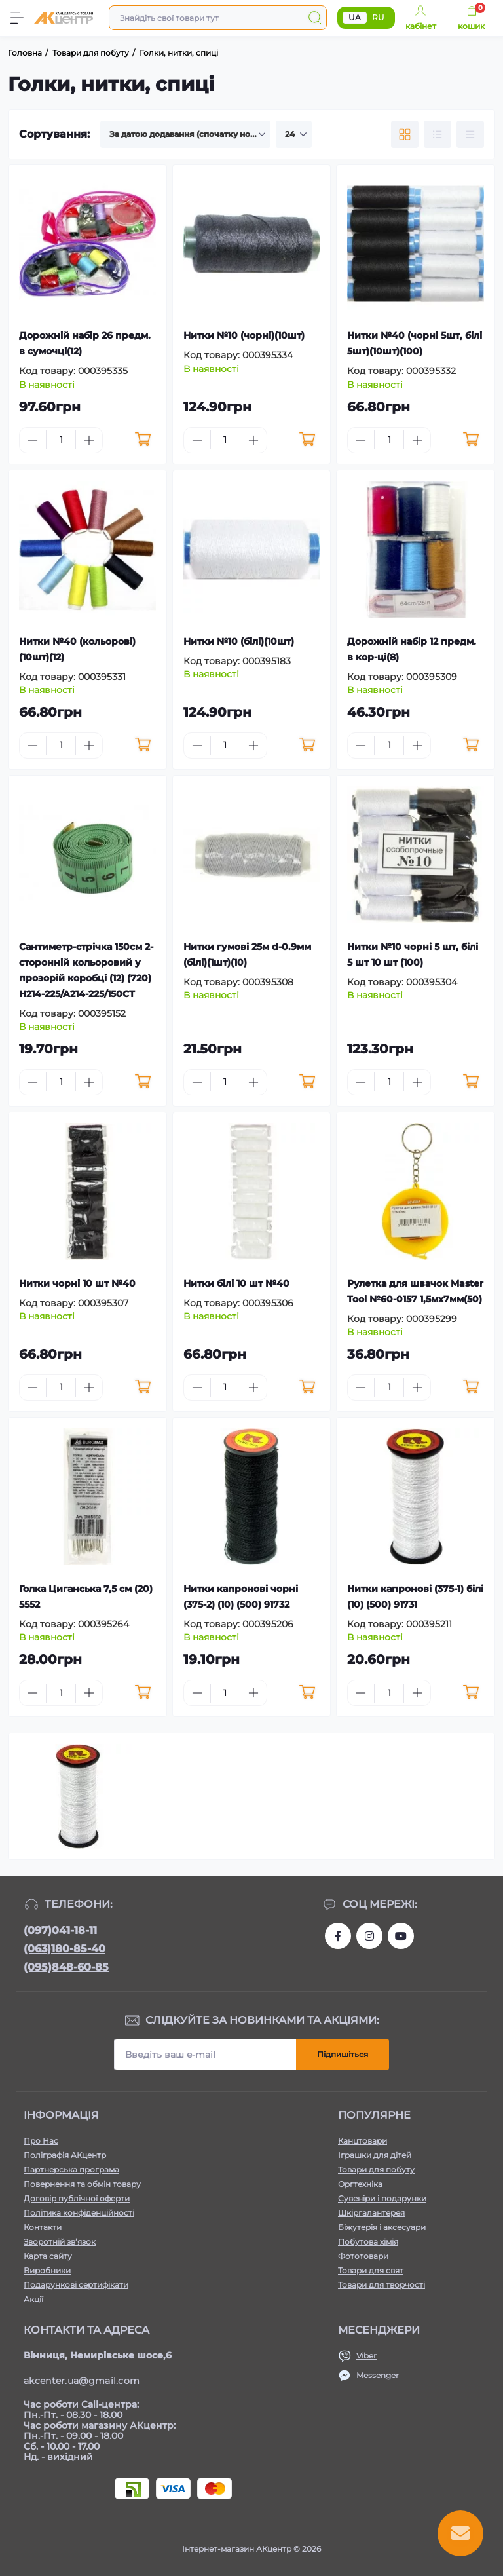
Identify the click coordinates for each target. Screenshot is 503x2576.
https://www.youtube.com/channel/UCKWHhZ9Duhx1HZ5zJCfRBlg (401, 1936)
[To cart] (143, 440)
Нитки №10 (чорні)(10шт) (244, 335)
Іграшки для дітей (374, 2155)
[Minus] (33, 440)
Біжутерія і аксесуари (382, 2227)
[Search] (315, 17)
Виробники (47, 2270)
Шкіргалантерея (371, 2213)
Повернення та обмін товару (82, 2184)
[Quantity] (61, 439)
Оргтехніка (360, 2184)
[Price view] (470, 134)
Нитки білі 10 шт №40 (236, 1283)
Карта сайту (48, 2256)
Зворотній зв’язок (60, 2241)
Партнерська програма (71, 2169)
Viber (366, 2355)
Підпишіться (342, 2054)
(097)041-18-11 (60, 1930)
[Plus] (89, 440)
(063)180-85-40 (64, 1948)
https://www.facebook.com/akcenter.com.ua (338, 1936)
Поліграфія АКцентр (65, 2155)
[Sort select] (185, 134)
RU (378, 17)
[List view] (437, 134)
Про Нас (41, 2141)
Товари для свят (370, 2270)
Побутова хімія (368, 2241)
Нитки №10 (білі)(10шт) (238, 641)
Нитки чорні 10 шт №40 (77, 1283)
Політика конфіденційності (79, 2213)
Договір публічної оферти (77, 2198)
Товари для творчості (381, 2285)
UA (354, 17)
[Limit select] (294, 134)
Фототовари (363, 2256)
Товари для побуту (376, 2169)
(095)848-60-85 (66, 1967)
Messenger (377, 2375)
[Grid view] (405, 134)
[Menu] (17, 17)
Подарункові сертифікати (76, 2285)
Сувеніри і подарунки (382, 2198)
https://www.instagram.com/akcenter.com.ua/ (369, 1936)
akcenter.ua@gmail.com (82, 2381)
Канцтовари (362, 2141)
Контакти (43, 2227)
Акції (33, 2299)
